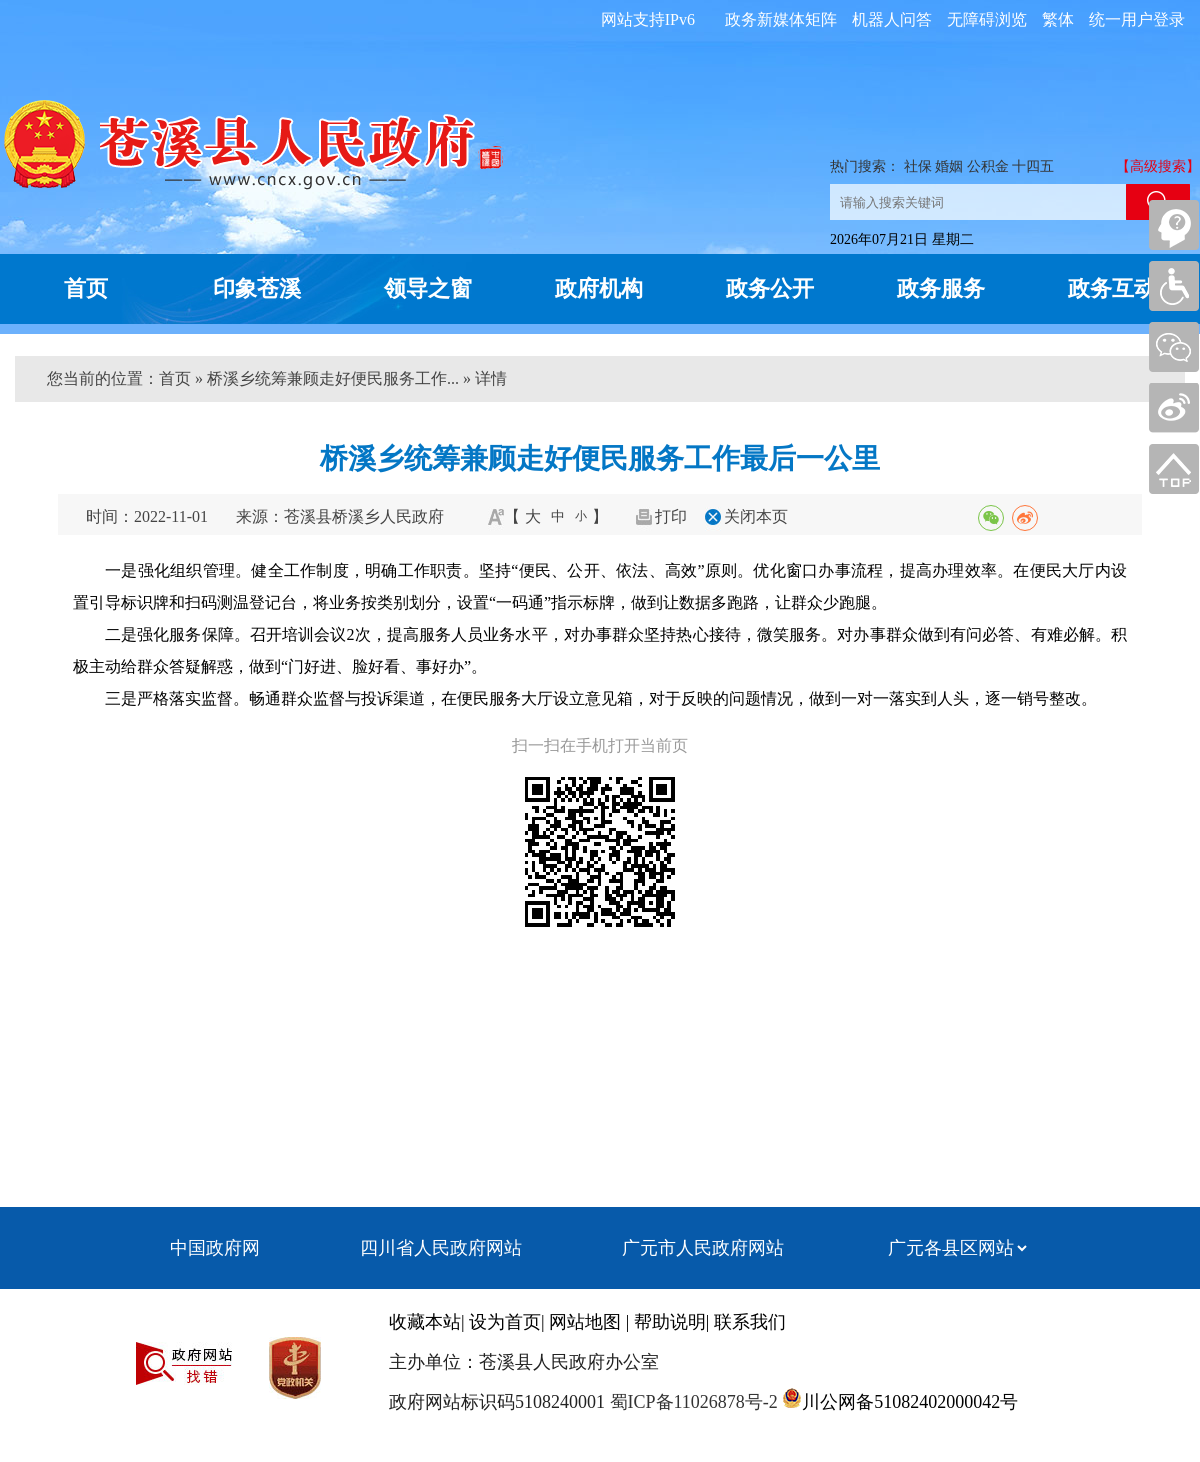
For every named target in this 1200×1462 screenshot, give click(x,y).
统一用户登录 (1137, 19)
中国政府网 (215, 1248)
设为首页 (505, 1322)
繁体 (1058, 19)
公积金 (988, 166)
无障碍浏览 (987, 19)
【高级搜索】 (1158, 166)
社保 (918, 166)
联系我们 (750, 1322)
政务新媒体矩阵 (781, 19)
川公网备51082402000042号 (910, 1402)
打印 (671, 516)
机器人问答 (892, 19)
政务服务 (941, 288)
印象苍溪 (257, 288)
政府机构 (599, 288)
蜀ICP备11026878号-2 (691, 1402)
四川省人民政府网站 (441, 1248)
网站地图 (585, 1322)
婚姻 (949, 166)
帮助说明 (670, 1322)
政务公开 (770, 288)
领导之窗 (428, 288)
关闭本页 (756, 516)
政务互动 (1112, 288)
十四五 (1033, 166)
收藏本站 (425, 1322)
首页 (86, 288)
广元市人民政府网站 (703, 1248)
